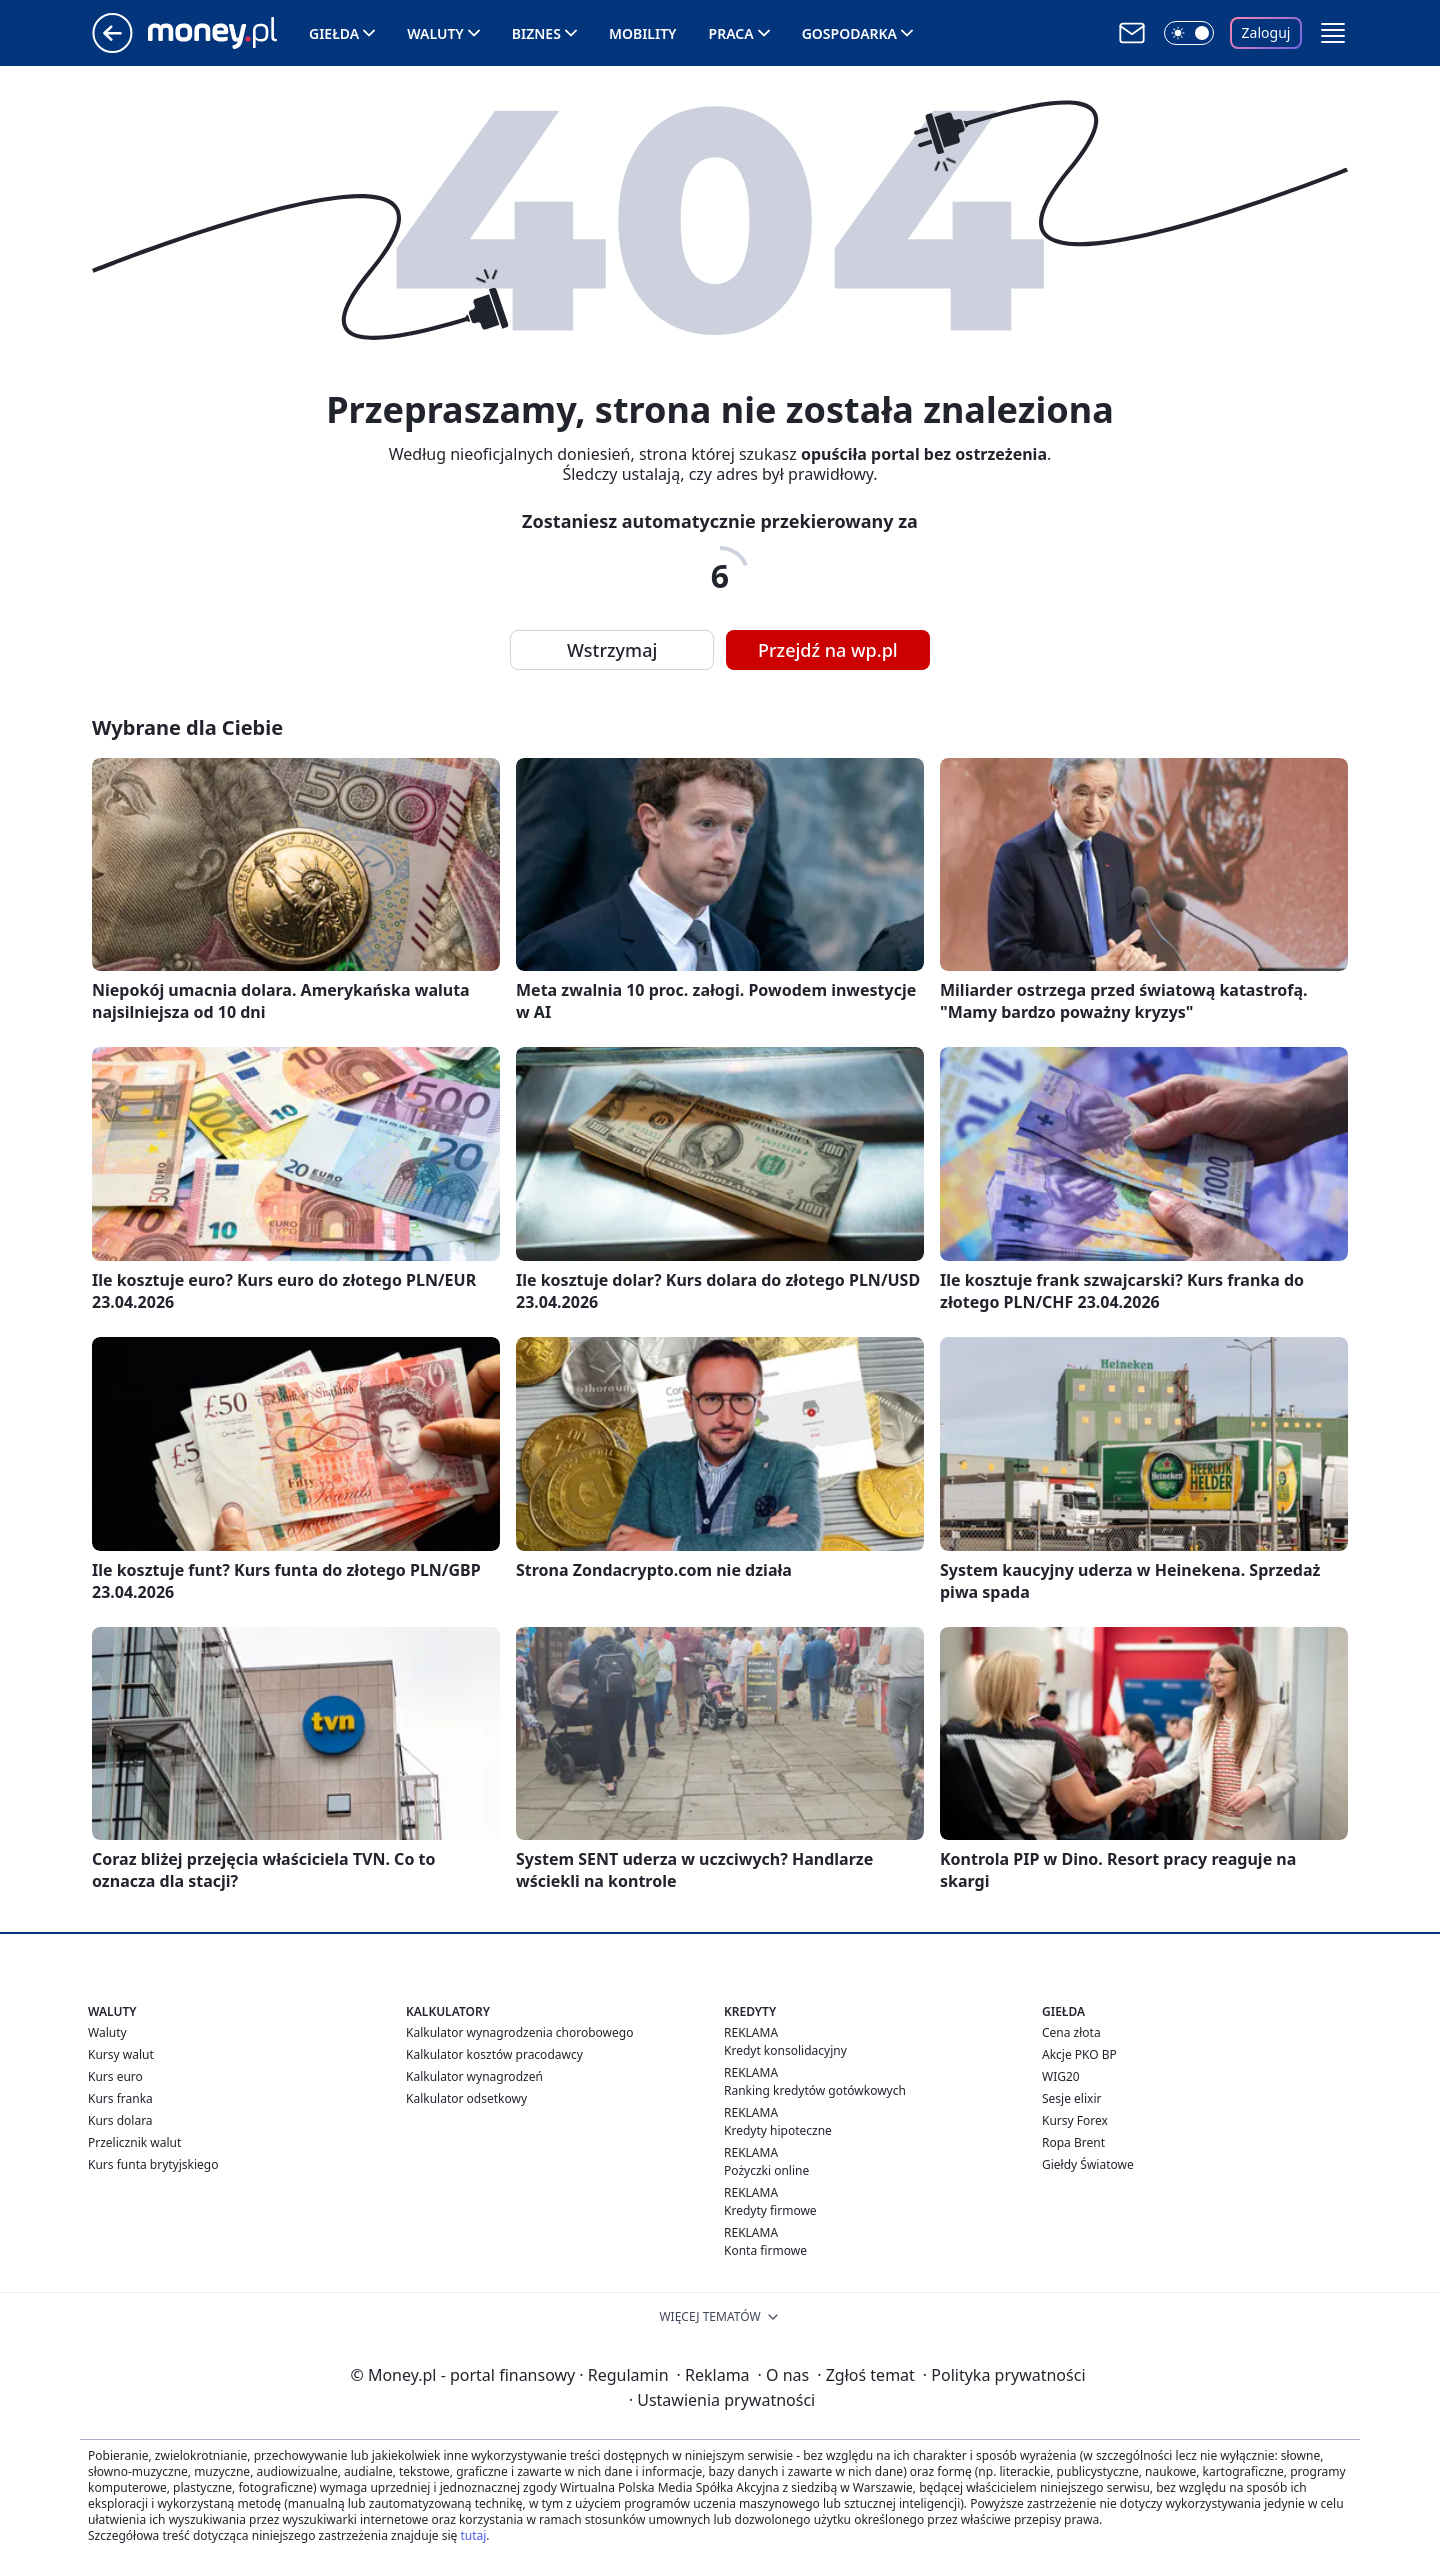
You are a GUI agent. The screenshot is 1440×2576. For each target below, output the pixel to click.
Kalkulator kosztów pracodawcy (494, 2054)
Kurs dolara (120, 2120)
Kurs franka (120, 2098)
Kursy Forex (1075, 2120)
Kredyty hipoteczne (778, 2130)
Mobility (643, 33)
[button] (1333, 33)
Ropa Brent (1073, 2142)
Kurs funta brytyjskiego (153, 2164)
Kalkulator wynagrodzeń (474, 2076)
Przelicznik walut (134, 2142)
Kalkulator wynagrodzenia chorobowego (519, 2032)
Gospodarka (849, 33)
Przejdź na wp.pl (828, 650)
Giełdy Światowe (1088, 2164)
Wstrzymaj (612, 650)
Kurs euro (115, 2076)
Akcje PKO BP (1079, 2054)
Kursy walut (121, 2054)
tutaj (473, 2535)
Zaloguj (1266, 32)
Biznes (536, 33)
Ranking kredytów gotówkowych (815, 2090)
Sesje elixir (1071, 2098)
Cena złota (1071, 2032)
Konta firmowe (765, 2250)
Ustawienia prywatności (722, 2400)
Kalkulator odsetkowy (466, 2098)
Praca (731, 33)
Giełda (334, 33)
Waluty (435, 33)
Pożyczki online (766, 2170)
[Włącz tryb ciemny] (1189, 33)
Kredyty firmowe (770, 2210)
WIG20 (1061, 2076)
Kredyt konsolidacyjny (785, 2050)
